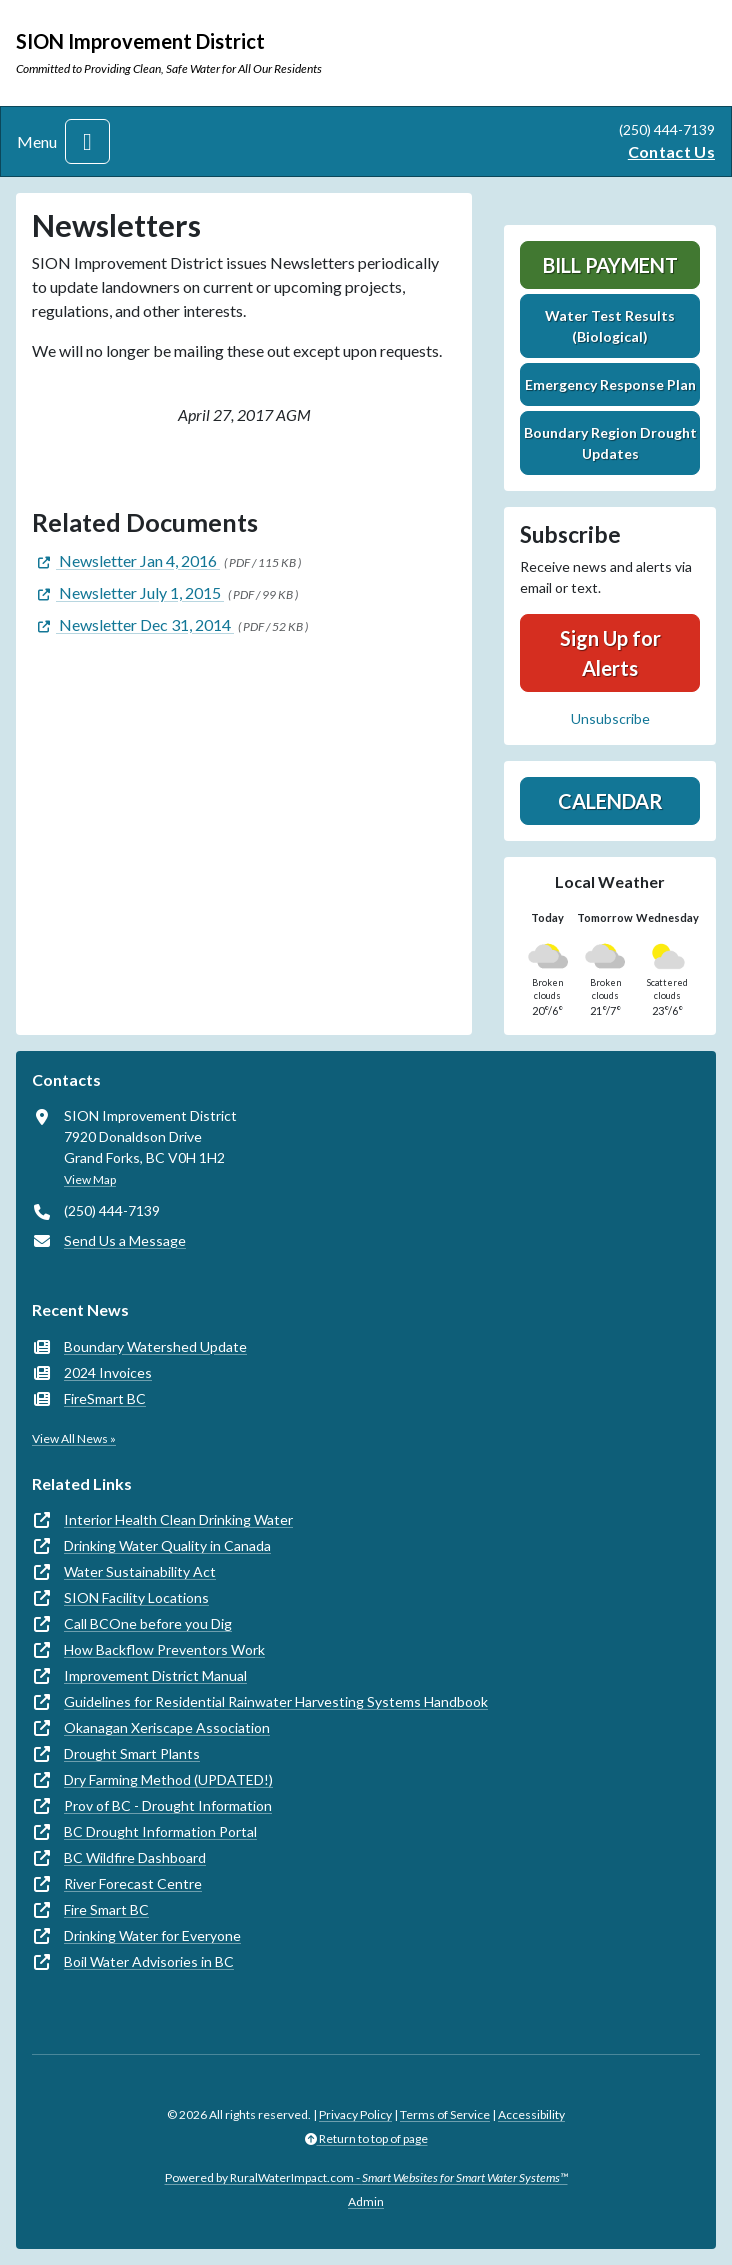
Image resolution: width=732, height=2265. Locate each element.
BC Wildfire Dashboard (135, 1857)
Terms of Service (445, 2114)
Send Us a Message (125, 1240)
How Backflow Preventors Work (164, 1649)
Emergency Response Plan (610, 384)
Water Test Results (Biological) (610, 326)
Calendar (610, 801)
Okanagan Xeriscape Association (167, 1727)
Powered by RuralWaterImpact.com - (366, 2177)
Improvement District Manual (155, 1675)
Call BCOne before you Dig (148, 1623)
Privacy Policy (355, 2114)
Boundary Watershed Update (155, 1346)
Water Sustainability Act (140, 1571)
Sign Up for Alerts (610, 653)
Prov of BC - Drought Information (168, 1805)
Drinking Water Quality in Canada (167, 1545)
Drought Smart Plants (132, 1753)
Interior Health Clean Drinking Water (178, 1519)
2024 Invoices (108, 1372)
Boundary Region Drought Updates (610, 443)
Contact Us (671, 151)
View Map (90, 1179)
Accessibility (531, 2114)
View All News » (74, 1438)
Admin (366, 2201)
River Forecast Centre (133, 1883)
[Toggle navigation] (87, 141)
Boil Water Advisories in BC (149, 1961)
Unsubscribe (610, 718)
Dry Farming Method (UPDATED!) (168, 1779)
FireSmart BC (105, 1398)
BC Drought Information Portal (160, 1831)
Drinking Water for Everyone (152, 1935)
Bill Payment (610, 265)
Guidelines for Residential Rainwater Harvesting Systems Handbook (276, 1701)
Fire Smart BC (106, 1909)
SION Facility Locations (136, 1597)
